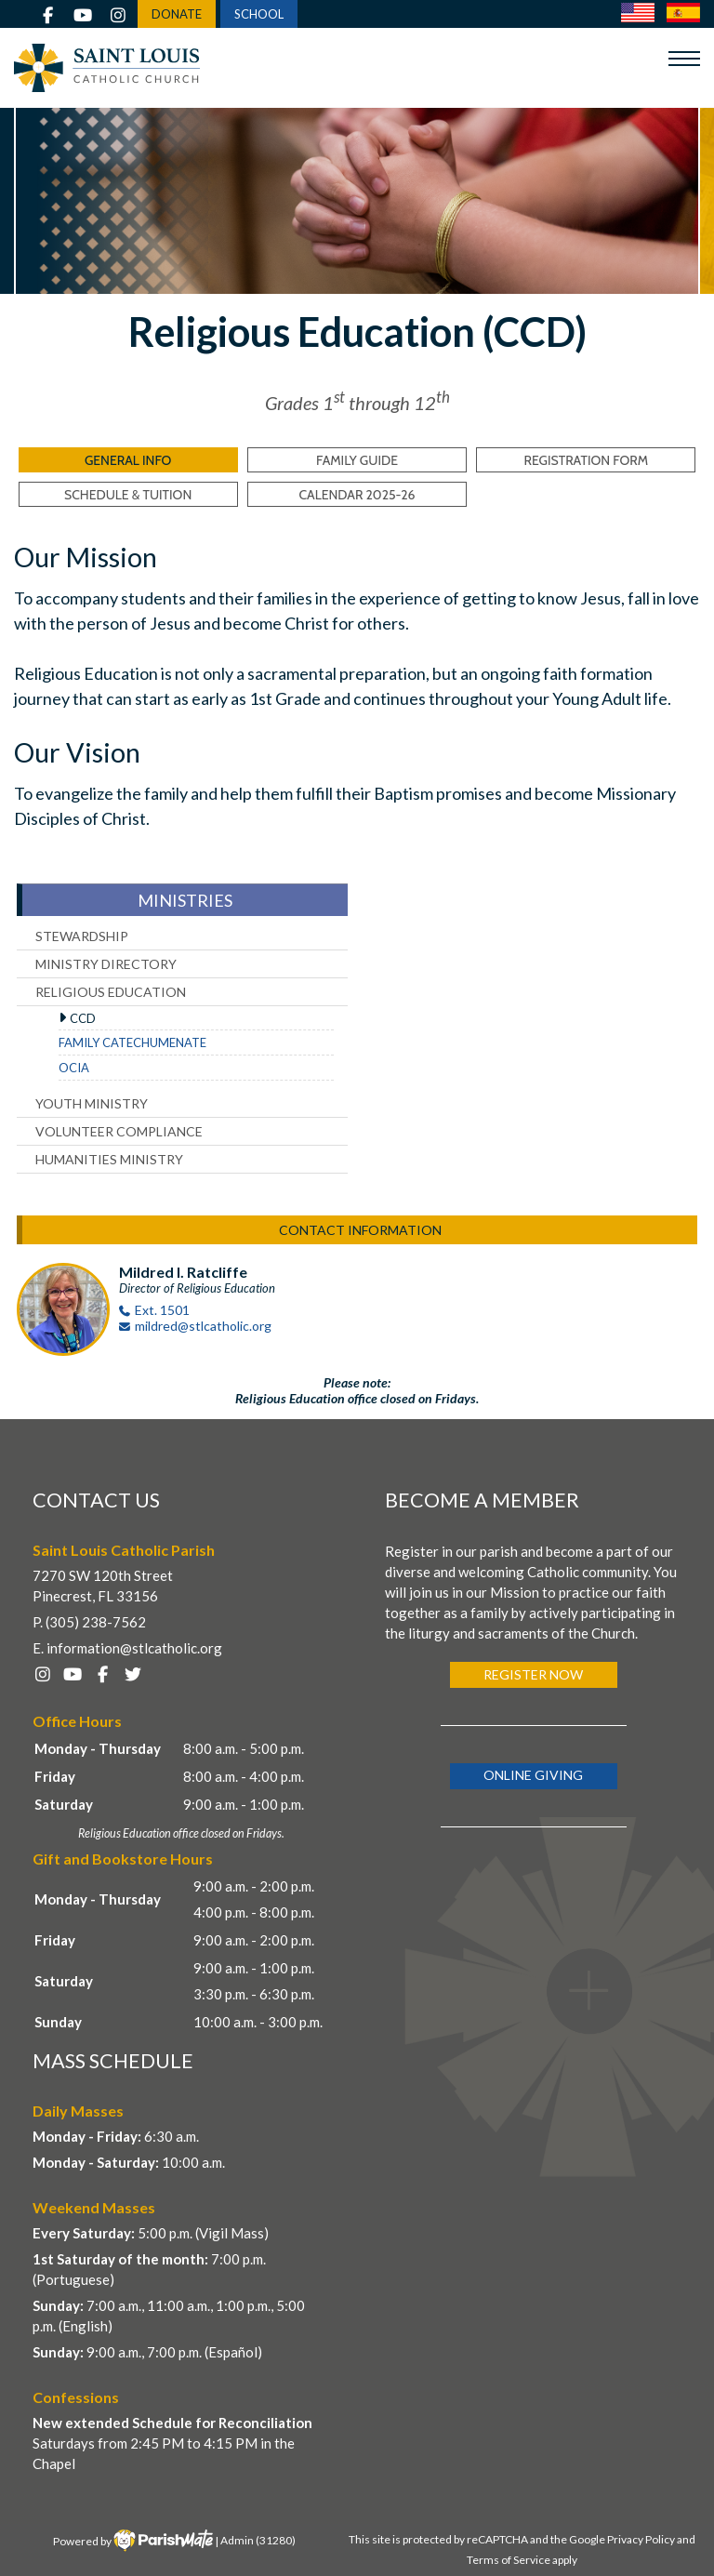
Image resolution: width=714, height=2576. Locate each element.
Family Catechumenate (132, 1042)
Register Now (533, 1674)
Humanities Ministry (109, 1159)
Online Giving (533, 1775)
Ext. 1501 (162, 1310)
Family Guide (357, 460)
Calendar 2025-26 (356, 494)
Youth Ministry (91, 1103)
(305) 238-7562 (96, 1621)
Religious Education (110, 992)
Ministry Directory (106, 964)
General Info (128, 460)
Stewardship (81, 936)
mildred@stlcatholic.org (203, 1326)
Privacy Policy (641, 2539)
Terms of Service (508, 2560)
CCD (83, 1018)
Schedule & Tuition (128, 494)
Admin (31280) (258, 2540)
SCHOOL (259, 14)
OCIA (74, 1067)
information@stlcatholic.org (134, 1648)
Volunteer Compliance (119, 1131)
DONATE (177, 14)
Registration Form (586, 460)
